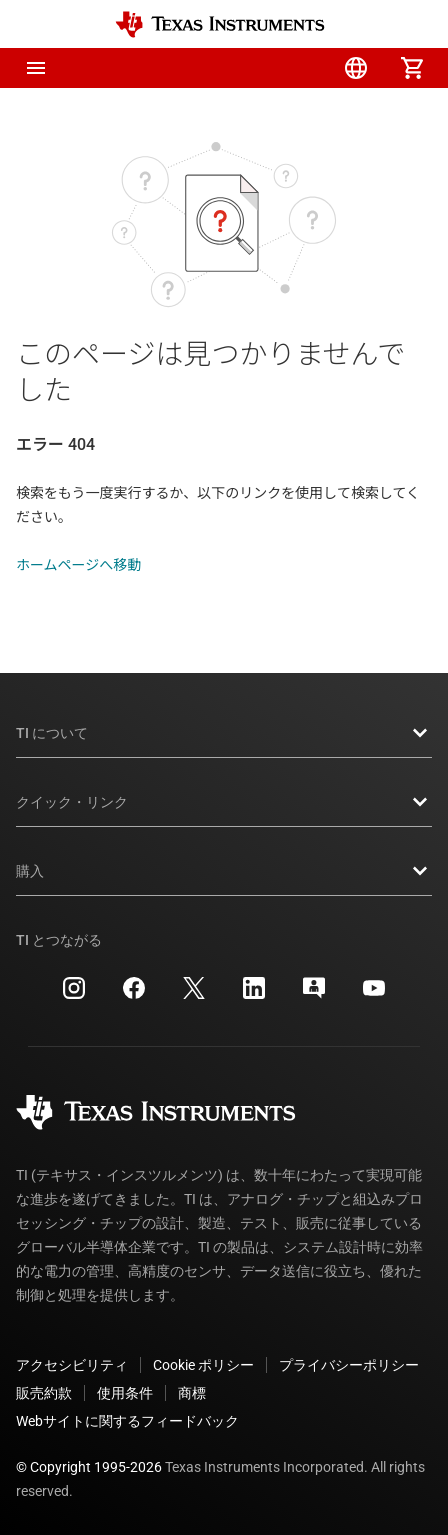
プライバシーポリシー (349, 1365)
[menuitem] (244, 68)
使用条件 (125, 1393)
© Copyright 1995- (89, 1467)
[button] (36, 68)
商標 (192, 1393)
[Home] (220, 24)
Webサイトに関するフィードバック (127, 1421)
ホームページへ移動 (78, 565)
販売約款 (44, 1393)
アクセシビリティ (72, 1365)
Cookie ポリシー (203, 1365)
